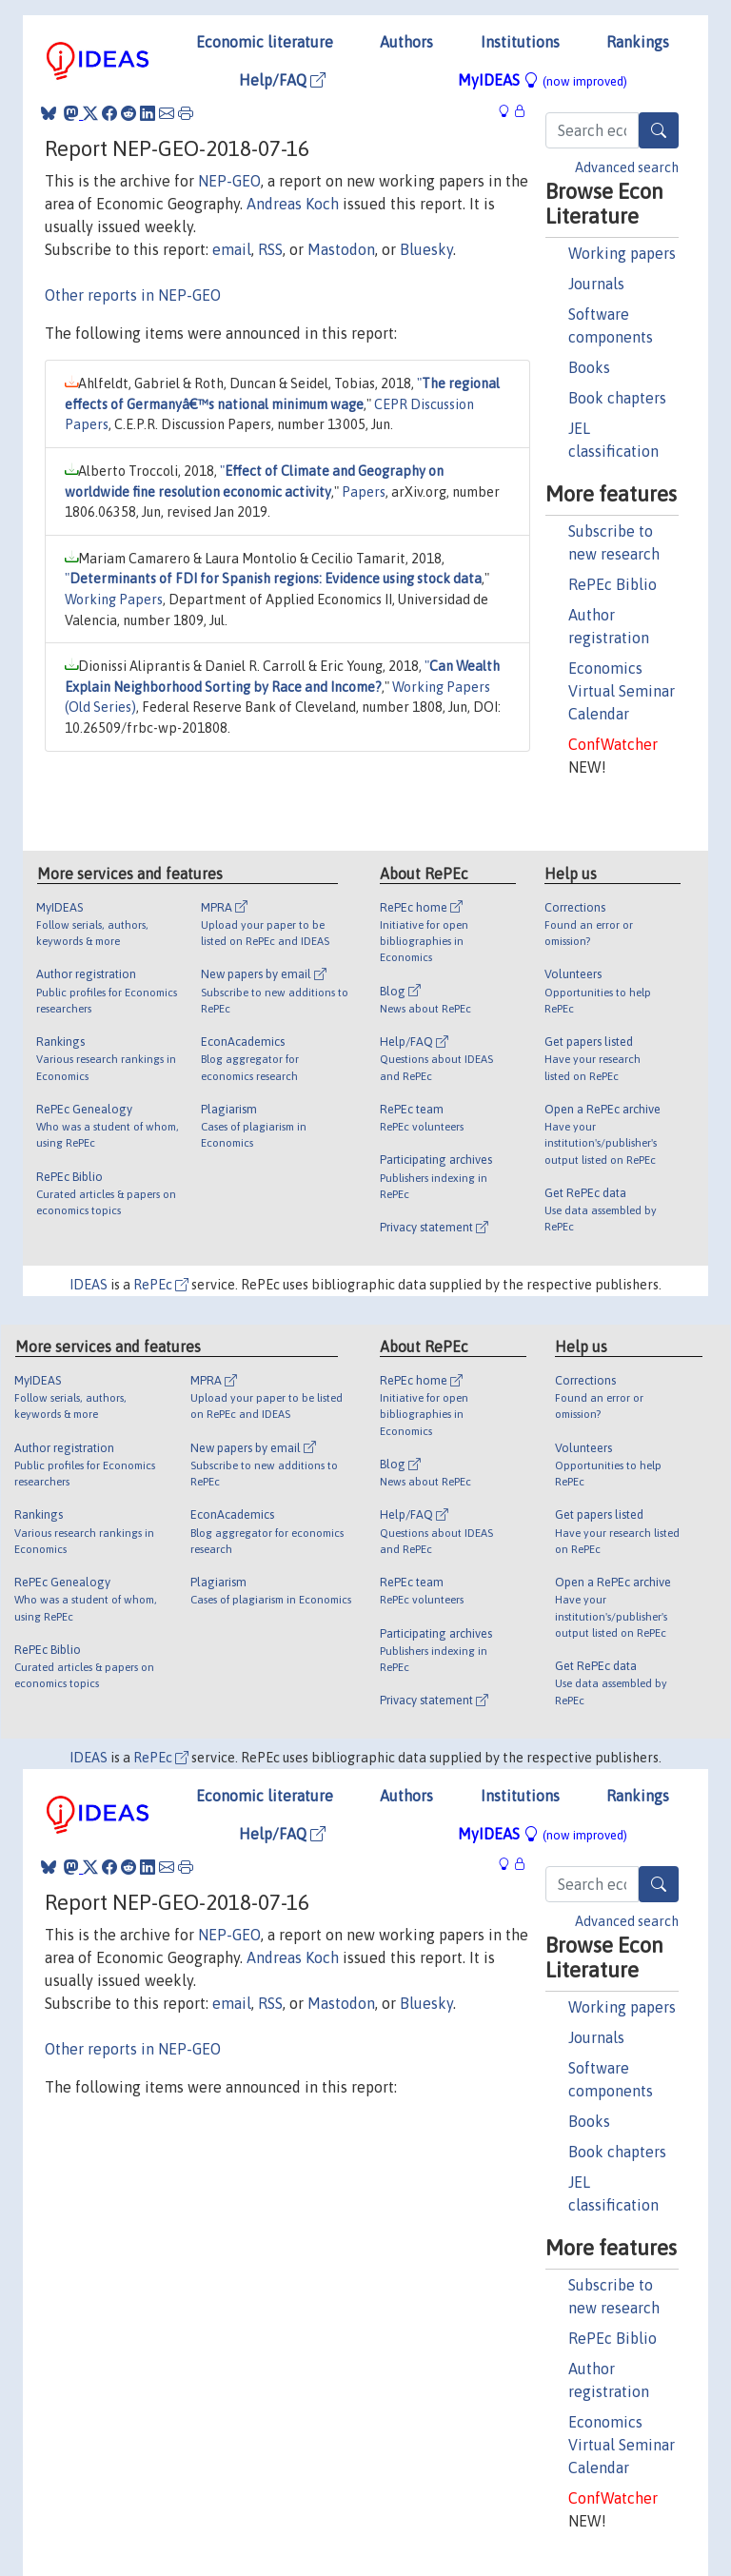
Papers (363, 492)
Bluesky (426, 249)
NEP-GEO (229, 180)
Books (589, 367)
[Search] (659, 130)
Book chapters (617, 397)
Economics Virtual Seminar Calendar (621, 690)
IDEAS (88, 1284)
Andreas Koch (293, 203)
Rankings (637, 41)
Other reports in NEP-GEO (133, 295)
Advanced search (627, 167)
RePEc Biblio (612, 584)
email (231, 249)
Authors (406, 41)
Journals (596, 283)
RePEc (160, 1284)
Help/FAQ (282, 79)
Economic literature (264, 41)
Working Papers (114, 599)
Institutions (520, 41)
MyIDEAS (542, 79)
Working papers (622, 253)
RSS (270, 249)
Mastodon (341, 249)
